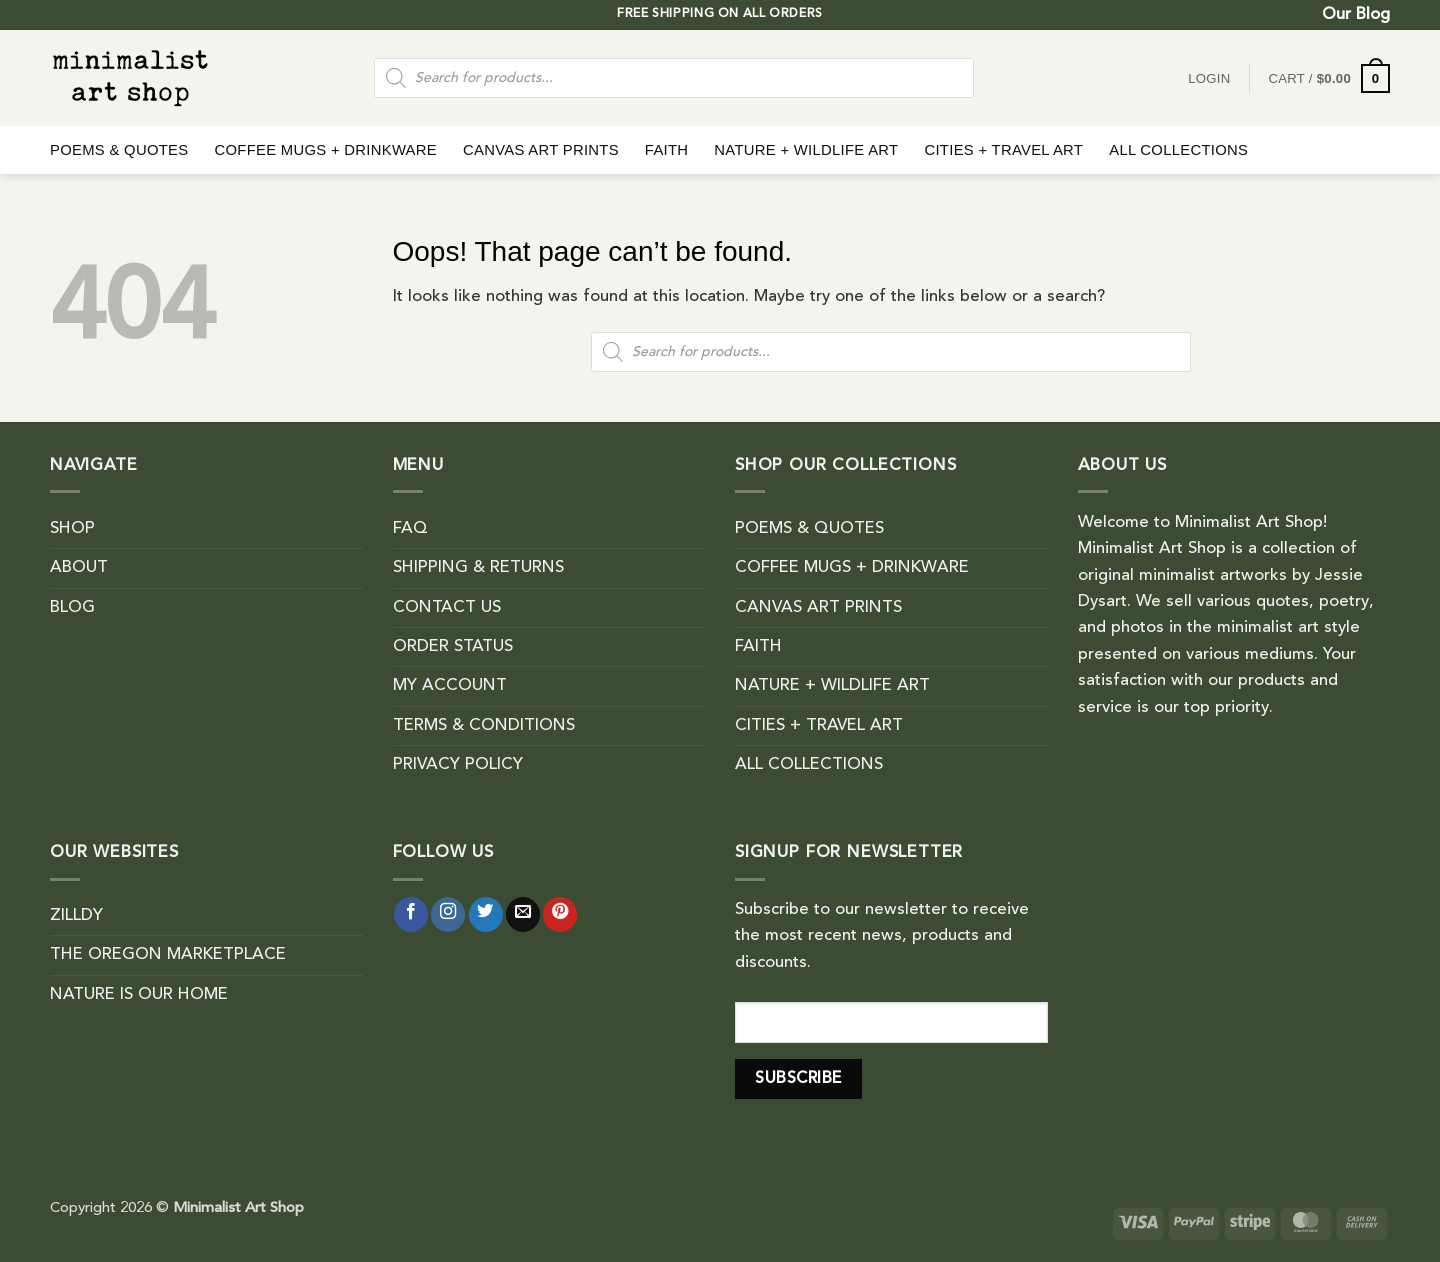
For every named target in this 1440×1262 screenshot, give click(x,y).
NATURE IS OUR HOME (139, 995)
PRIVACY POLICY (458, 765)
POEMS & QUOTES (119, 150)
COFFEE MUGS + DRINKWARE (325, 150)
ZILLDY (76, 916)
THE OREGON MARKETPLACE (168, 955)
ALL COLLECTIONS (1178, 150)
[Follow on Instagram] (448, 914)
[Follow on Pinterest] (560, 914)
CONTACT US (447, 608)
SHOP (72, 529)
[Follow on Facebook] (411, 914)
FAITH (667, 150)
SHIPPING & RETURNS (478, 568)
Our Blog (1356, 15)
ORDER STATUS (453, 647)
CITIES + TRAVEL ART (1003, 150)
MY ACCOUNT (450, 686)
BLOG (72, 608)
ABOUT (79, 568)
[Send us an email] (523, 914)
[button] (1329, 78)
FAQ (410, 529)
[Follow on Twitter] (486, 914)
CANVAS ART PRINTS (541, 150)
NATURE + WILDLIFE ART (806, 150)
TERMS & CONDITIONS (484, 726)
